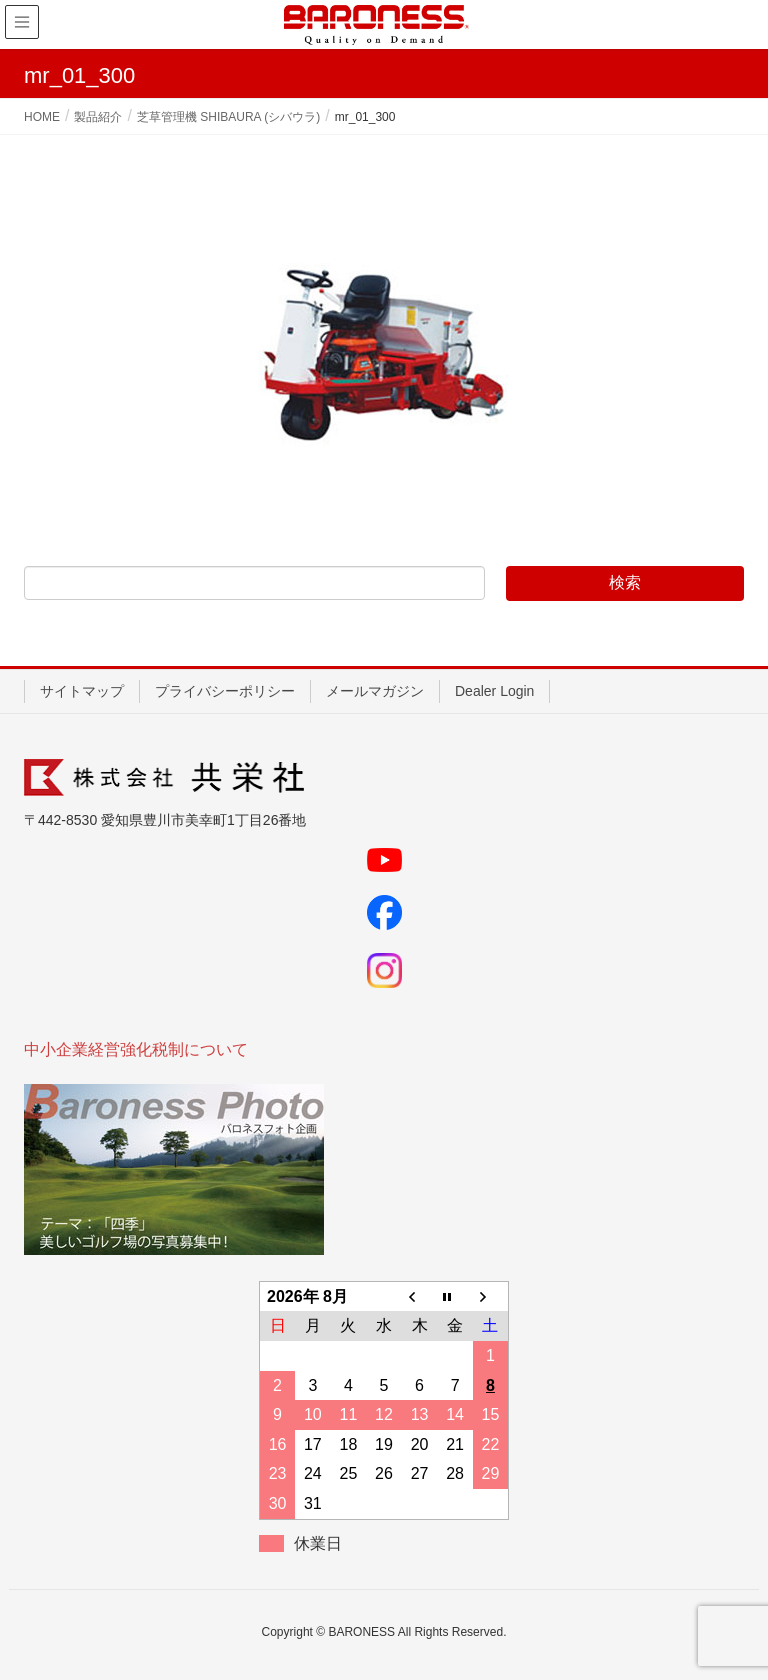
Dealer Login (494, 691)
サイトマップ (82, 691)
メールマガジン (375, 691)
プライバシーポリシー (225, 691)
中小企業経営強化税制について (136, 1049)
